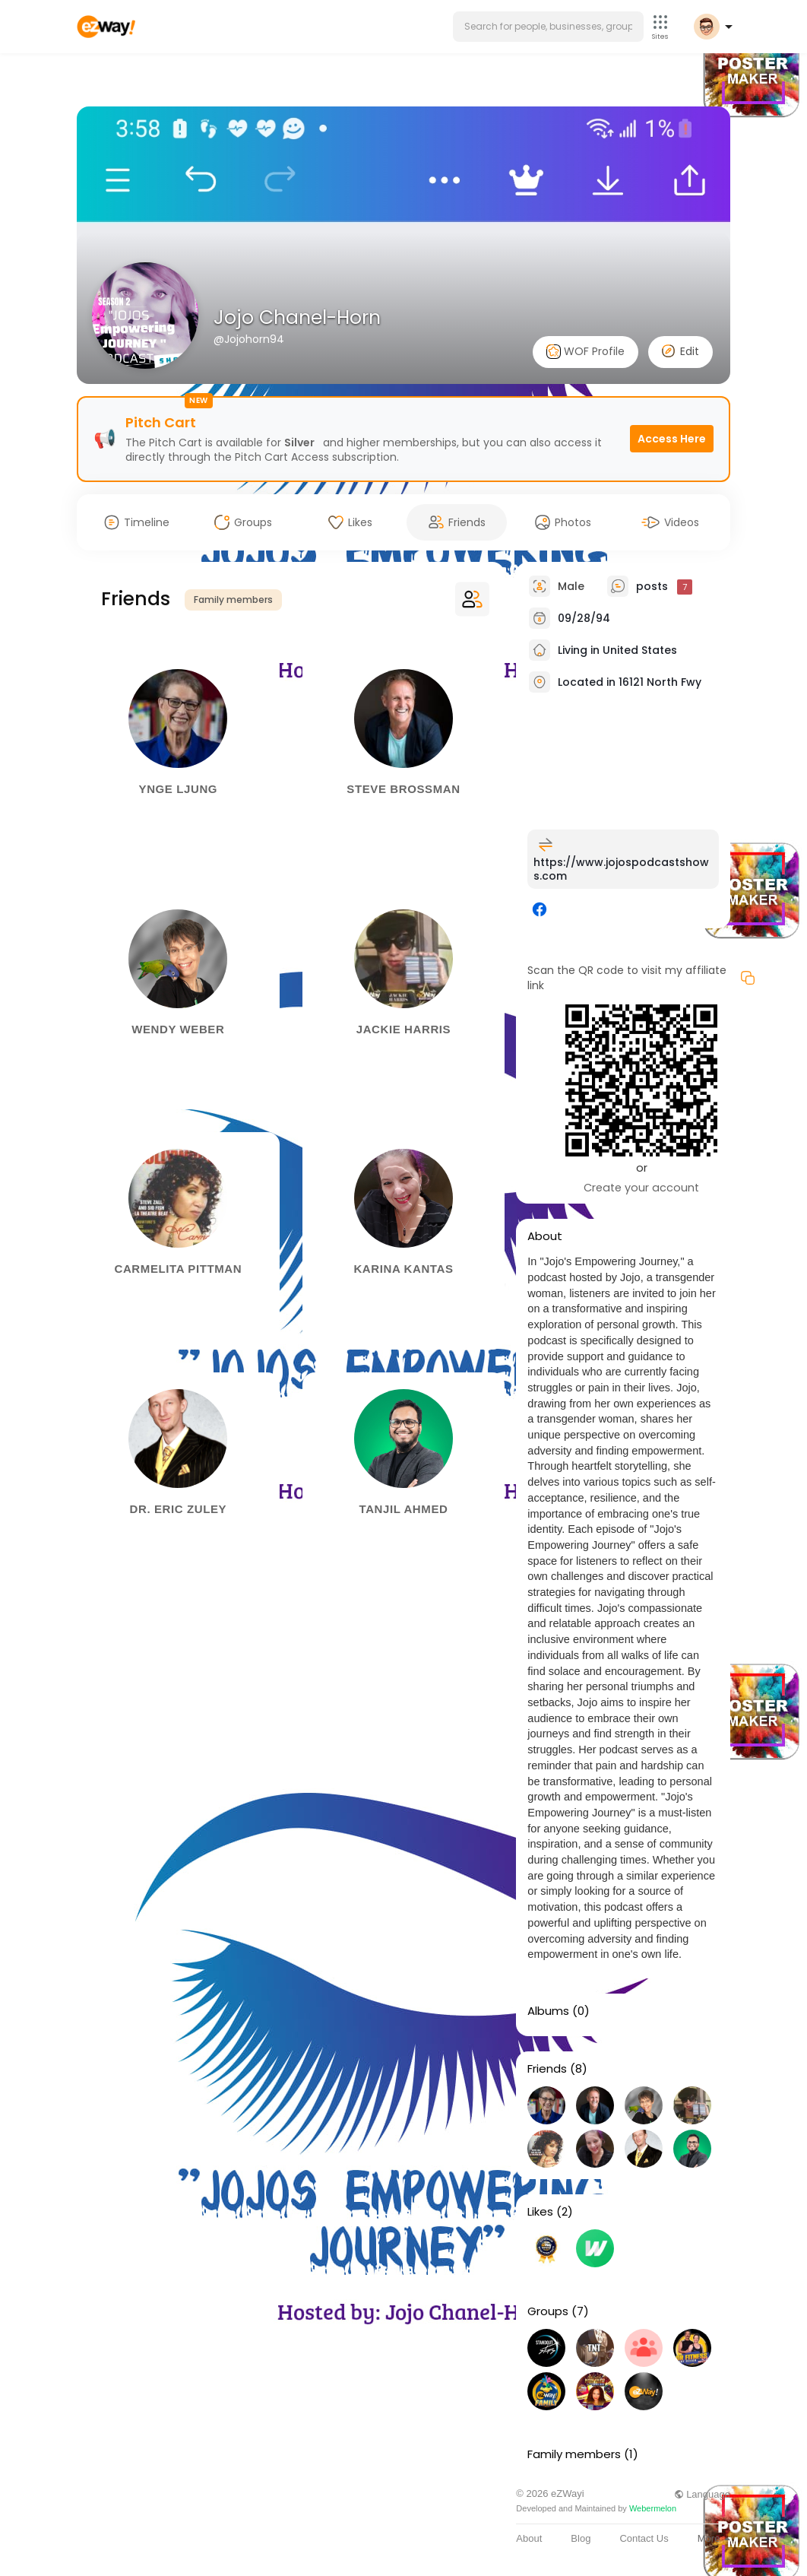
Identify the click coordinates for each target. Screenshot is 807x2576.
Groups (547, 2311)
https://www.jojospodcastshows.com (621, 869)
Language (702, 2494)
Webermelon (652, 2508)
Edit (680, 351)
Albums (548, 2011)
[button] (548, 26)
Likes (540, 2212)
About (529, 2538)
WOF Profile (585, 352)
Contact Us (643, 2538)
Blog (580, 2538)
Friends (547, 2069)
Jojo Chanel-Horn (297, 317)
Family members (233, 599)
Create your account (641, 1187)
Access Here (672, 438)
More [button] (714, 2538)
